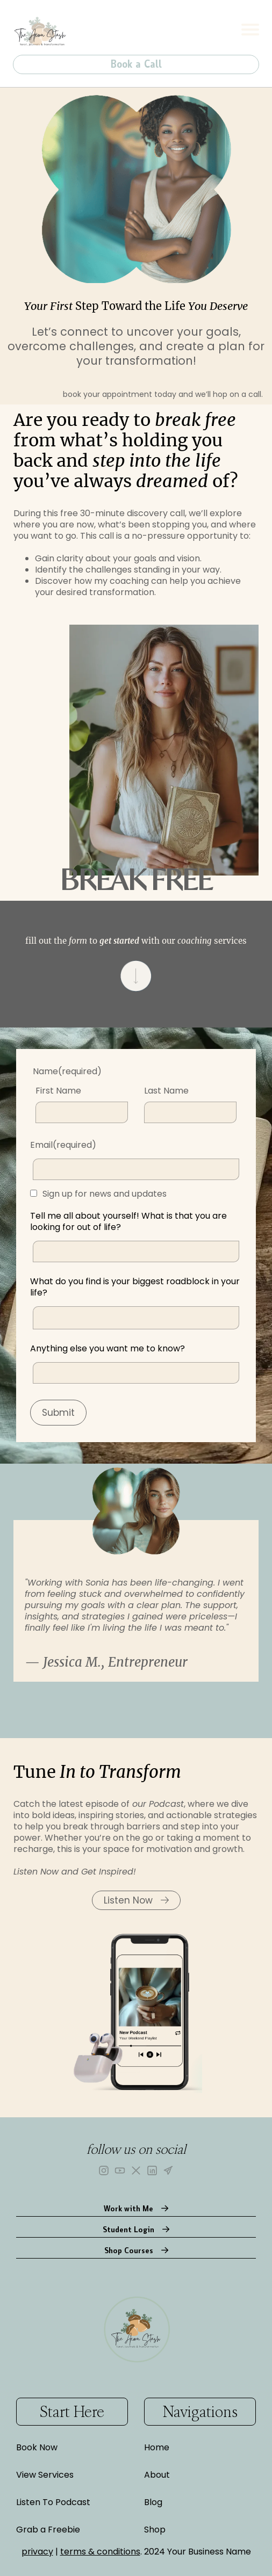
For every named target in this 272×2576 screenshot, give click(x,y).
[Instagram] (103, 2170)
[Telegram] (168, 2170)
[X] (136, 2170)
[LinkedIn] (152, 2170)
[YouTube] (119, 2170)
